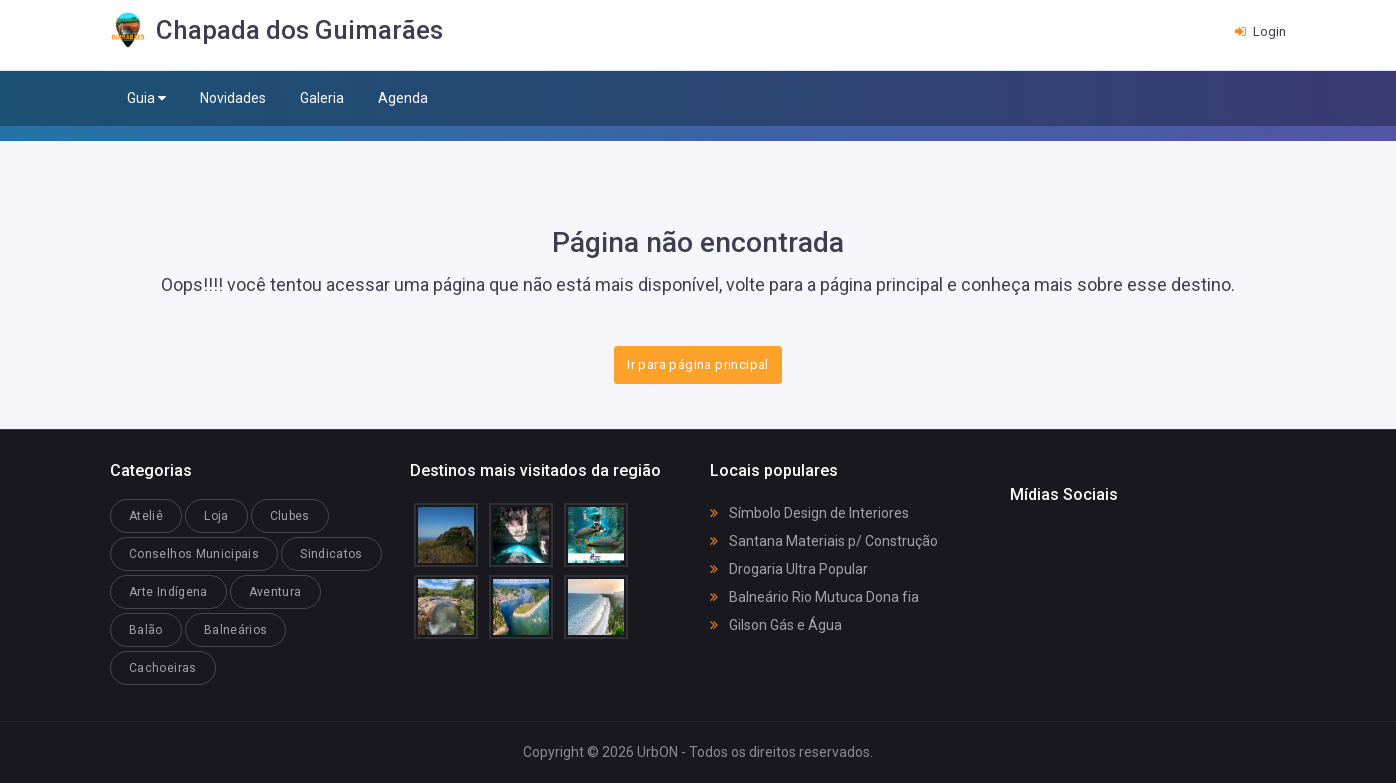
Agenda (403, 98)
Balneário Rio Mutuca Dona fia (814, 597)
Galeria (322, 98)
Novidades (233, 98)
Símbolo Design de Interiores (809, 513)
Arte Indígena (168, 592)
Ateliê (146, 516)
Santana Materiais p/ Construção (824, 541)
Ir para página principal (697, 364)
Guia (146, 98)
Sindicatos (331, 554)
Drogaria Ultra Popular (789, 569)
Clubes (290, 516)
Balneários (236, 630)
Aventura (275, 592)
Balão (146, 630)
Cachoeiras (163, 668)
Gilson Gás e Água (776, 625)
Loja (216, 516)
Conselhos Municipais (194, 554)
